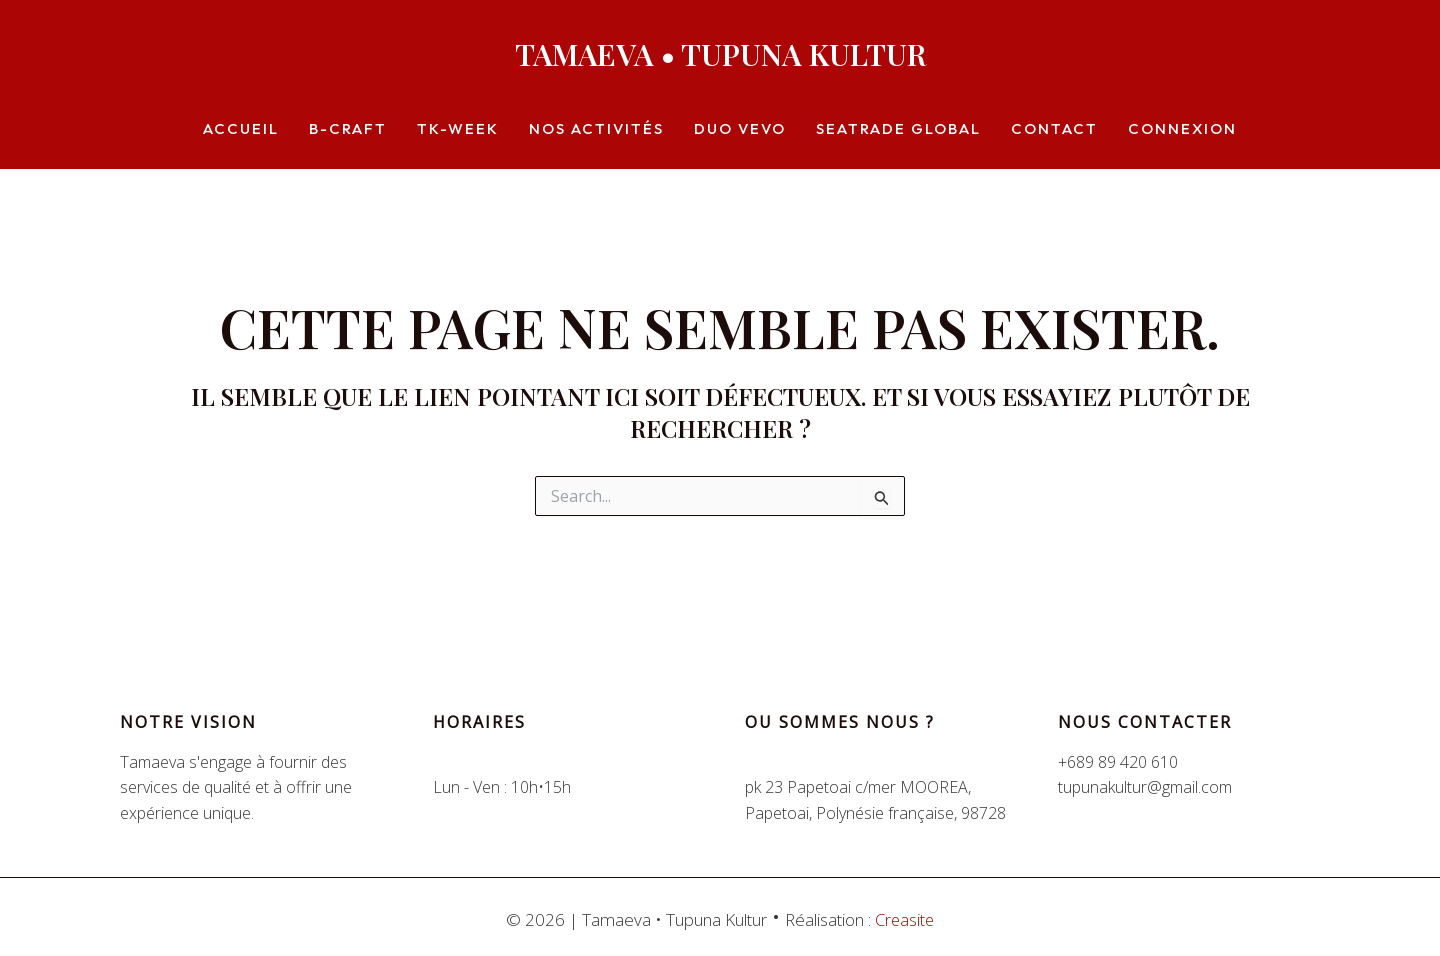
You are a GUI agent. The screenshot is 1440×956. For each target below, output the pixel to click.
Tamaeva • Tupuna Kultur (720, 54)
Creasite (905, 919)
